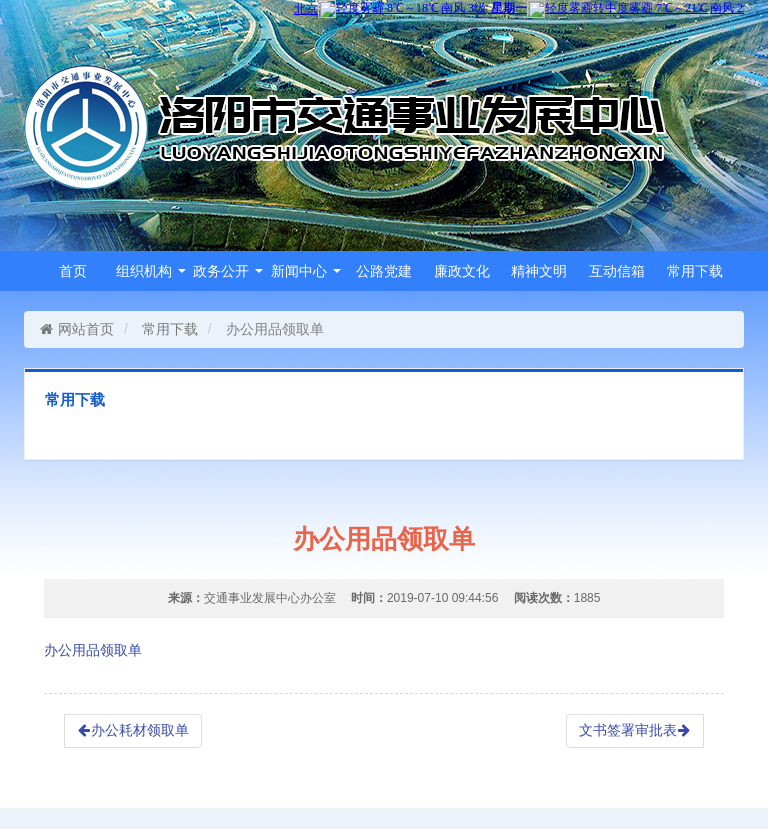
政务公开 (228, 271)
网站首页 (76, 329)
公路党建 (384, 271)
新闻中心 (306, 271)
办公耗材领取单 (133, 730)
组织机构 (151, 271)
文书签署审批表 (635, 730)
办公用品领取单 (93, 650)
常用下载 (695, 271)
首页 (73, 271)
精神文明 (539, 271)
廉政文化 (462, 271)
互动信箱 (617, 271)
